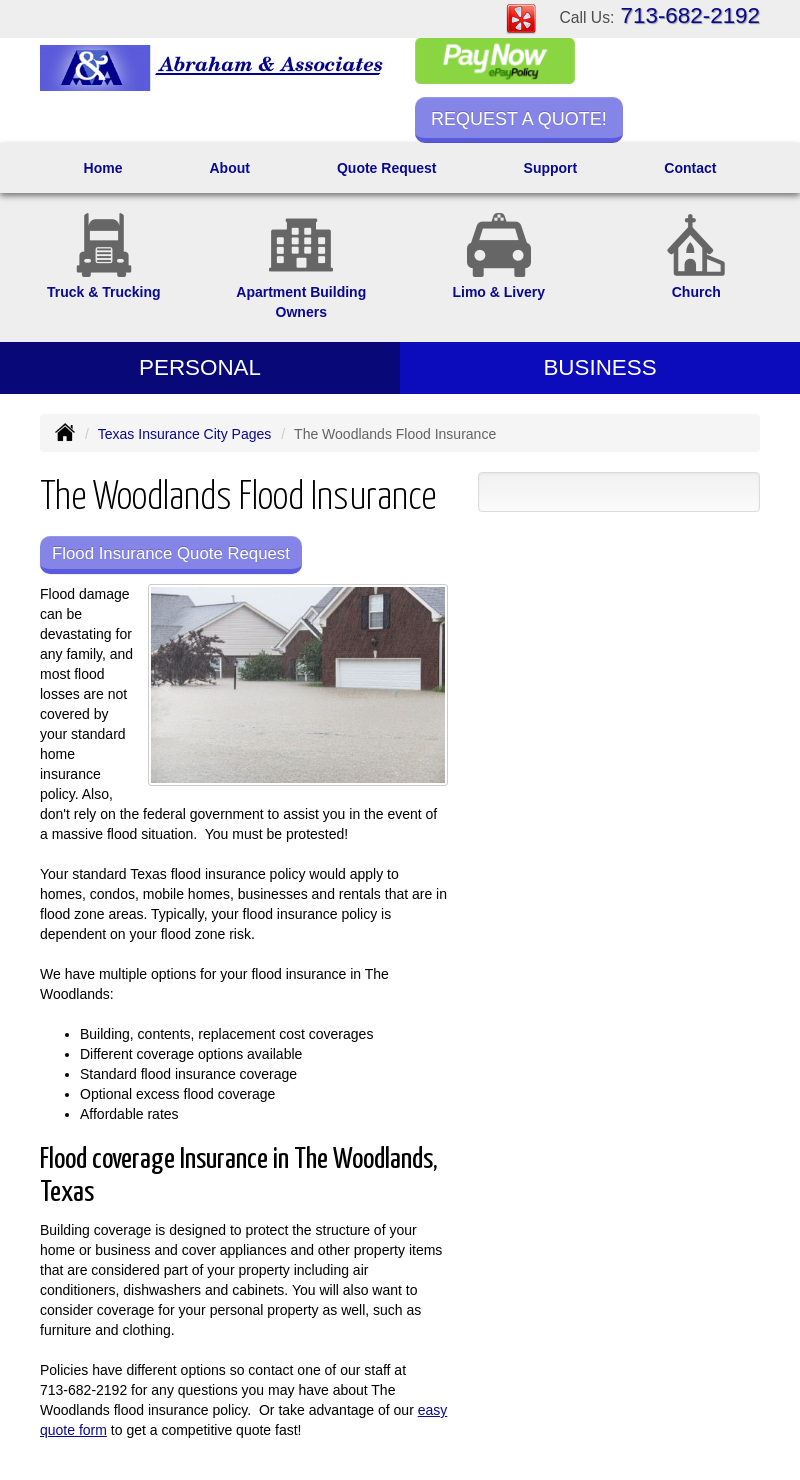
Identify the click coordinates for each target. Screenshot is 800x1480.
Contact (690, 168)
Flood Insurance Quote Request (171, 553)
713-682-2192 (690, 15)
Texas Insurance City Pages (185, 434)
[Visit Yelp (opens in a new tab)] (521, 18)
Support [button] (551, 168)
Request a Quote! (519, 119)
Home (103, 168)
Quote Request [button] (387, 168)
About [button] (229, 168)
